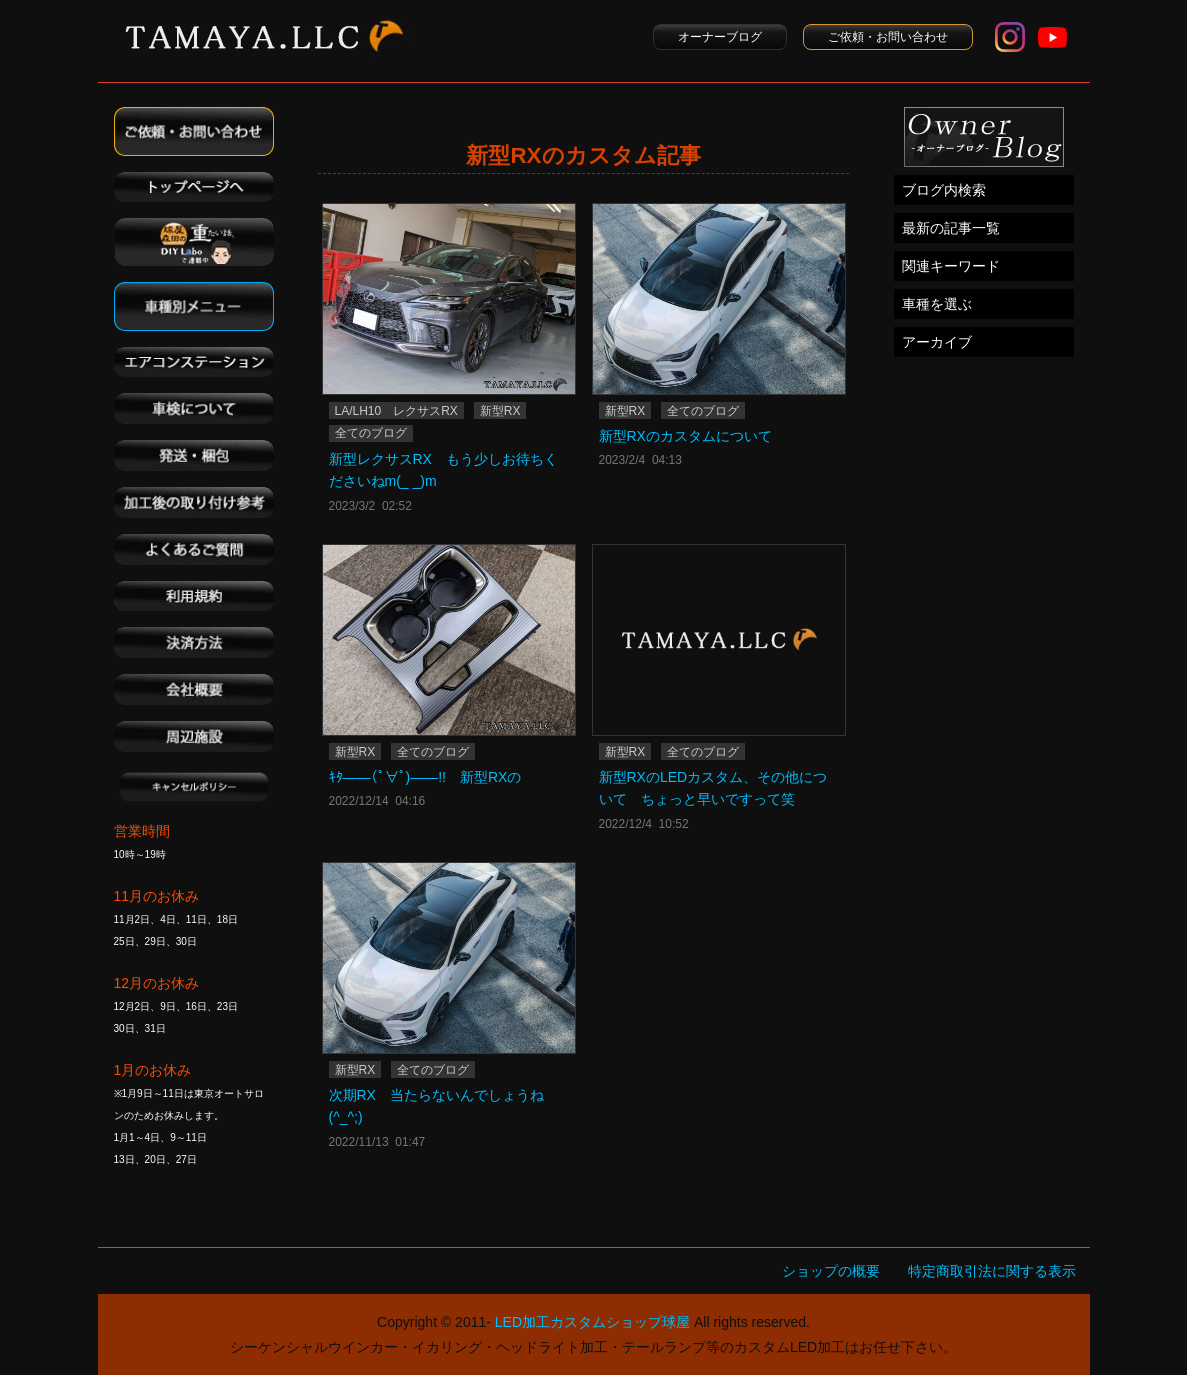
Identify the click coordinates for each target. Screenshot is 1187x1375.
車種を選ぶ (937, 304)
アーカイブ (937, 342)
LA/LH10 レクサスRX (396, 411)
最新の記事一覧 (951, 228)
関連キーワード (951, 266)
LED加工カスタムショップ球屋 (592, 1322)
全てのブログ (371, 433)
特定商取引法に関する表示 (992, 1271)
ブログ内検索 (944, 190)
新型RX (500, 411)
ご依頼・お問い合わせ (888, 37)
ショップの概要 (831, 1271)
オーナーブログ (720, 37)
